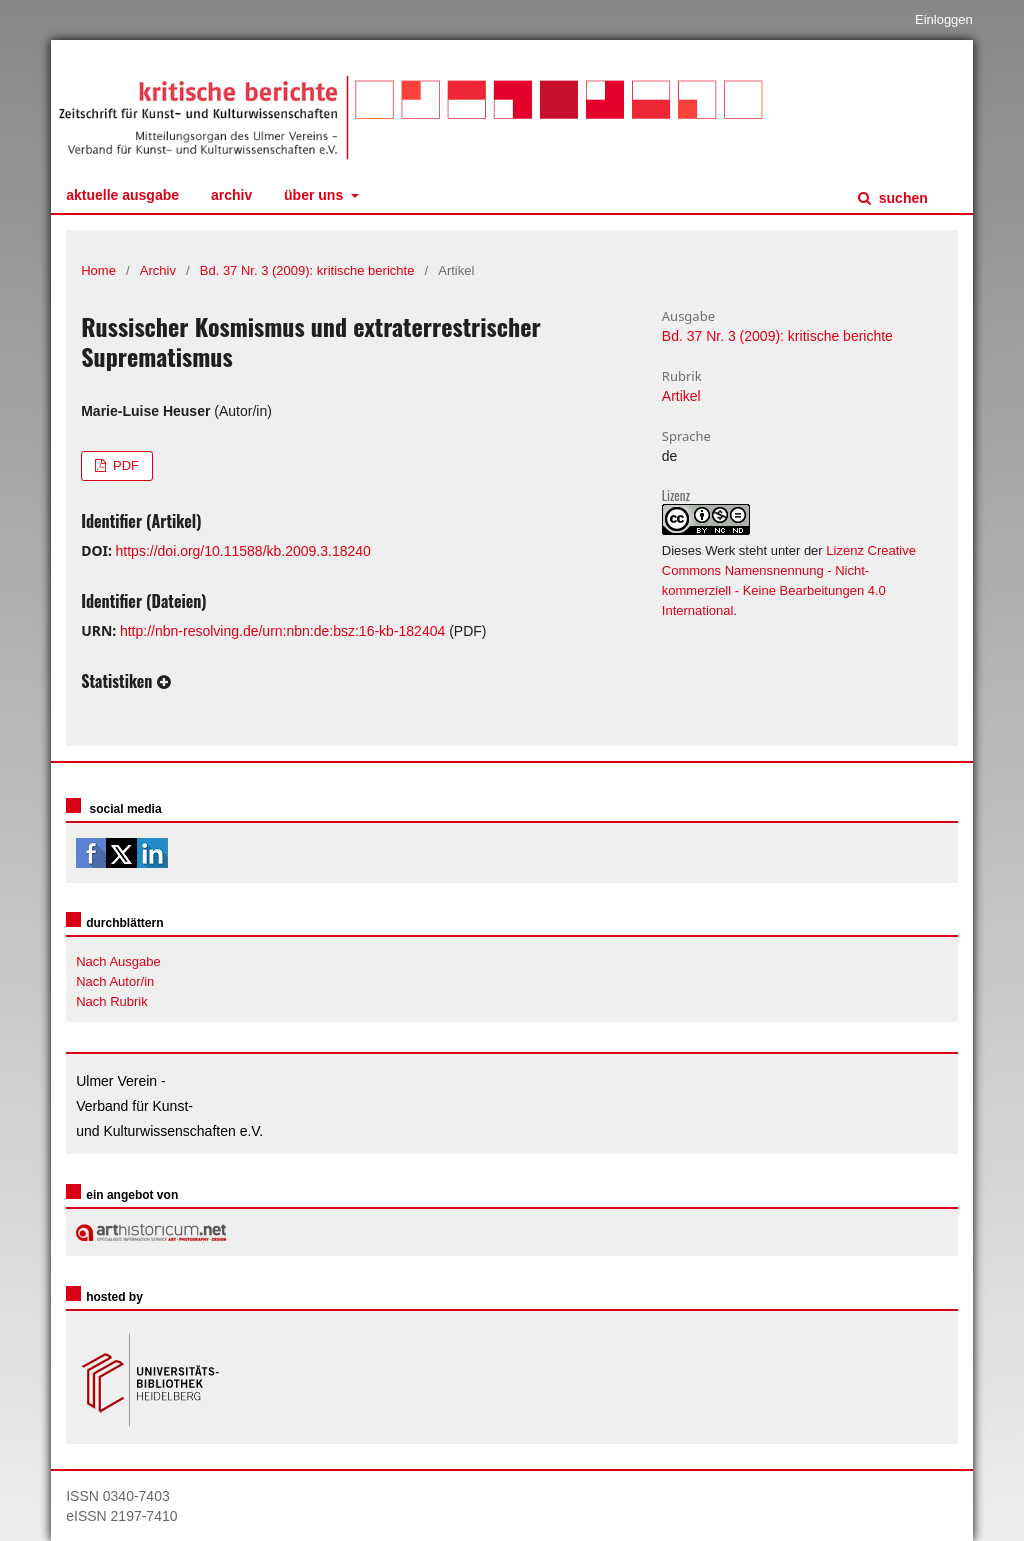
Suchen (901, 198)
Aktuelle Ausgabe (122, 195)
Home (98, 270)
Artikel (681, 396)
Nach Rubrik (112, 1001)
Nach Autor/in (115, 981)
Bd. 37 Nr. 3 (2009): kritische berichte (307, 270)
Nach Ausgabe (118, 961)
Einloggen (944, 19)
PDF (124, 465)
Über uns (315, 195)
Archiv (231, 195)
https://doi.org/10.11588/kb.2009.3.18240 (243, 551)
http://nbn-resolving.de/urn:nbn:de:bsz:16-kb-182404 (282, 631)
